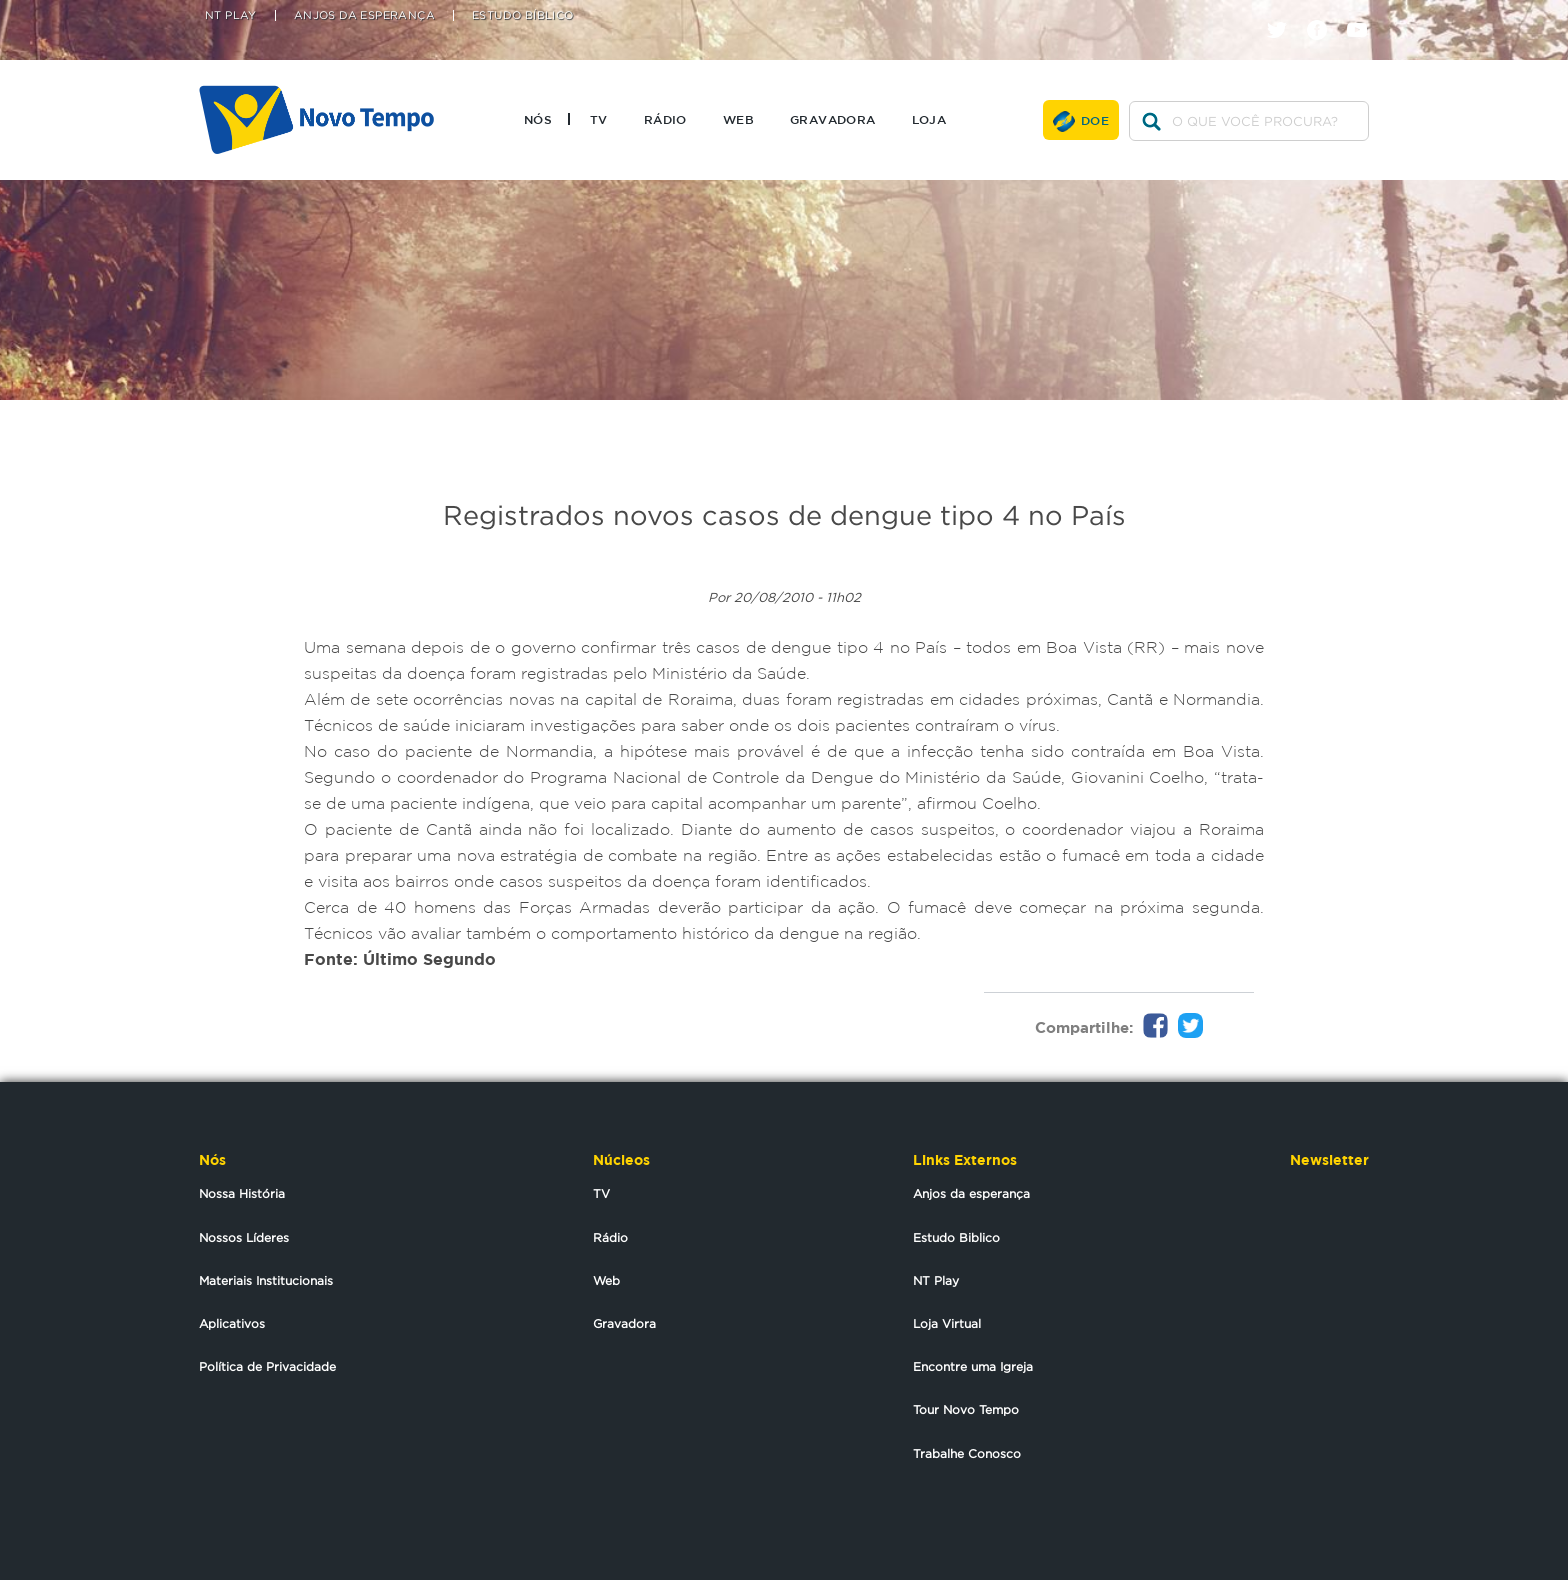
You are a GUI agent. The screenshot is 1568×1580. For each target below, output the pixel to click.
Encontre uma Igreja (973, 1366)
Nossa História (242, 1193)
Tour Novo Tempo (966, 1409)
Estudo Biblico (956, 1237)
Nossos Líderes (244, 1237)
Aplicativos (232, 1323)
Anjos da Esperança (364, 15)
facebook (1324, 12)
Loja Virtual (947, 1323)
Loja (929, 119)
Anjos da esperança (971, 1193)
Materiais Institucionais (266, 1280)
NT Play (231, 15)
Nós (538, 119)
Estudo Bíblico (523, 15)
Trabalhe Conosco (967, 1453)
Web (738, 119)
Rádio (665, 119)
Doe (1095, 120)
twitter (1284, 12)
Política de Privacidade (267, 1366)
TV (599, 119)
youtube (1364, 12)
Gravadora (833, 119)
